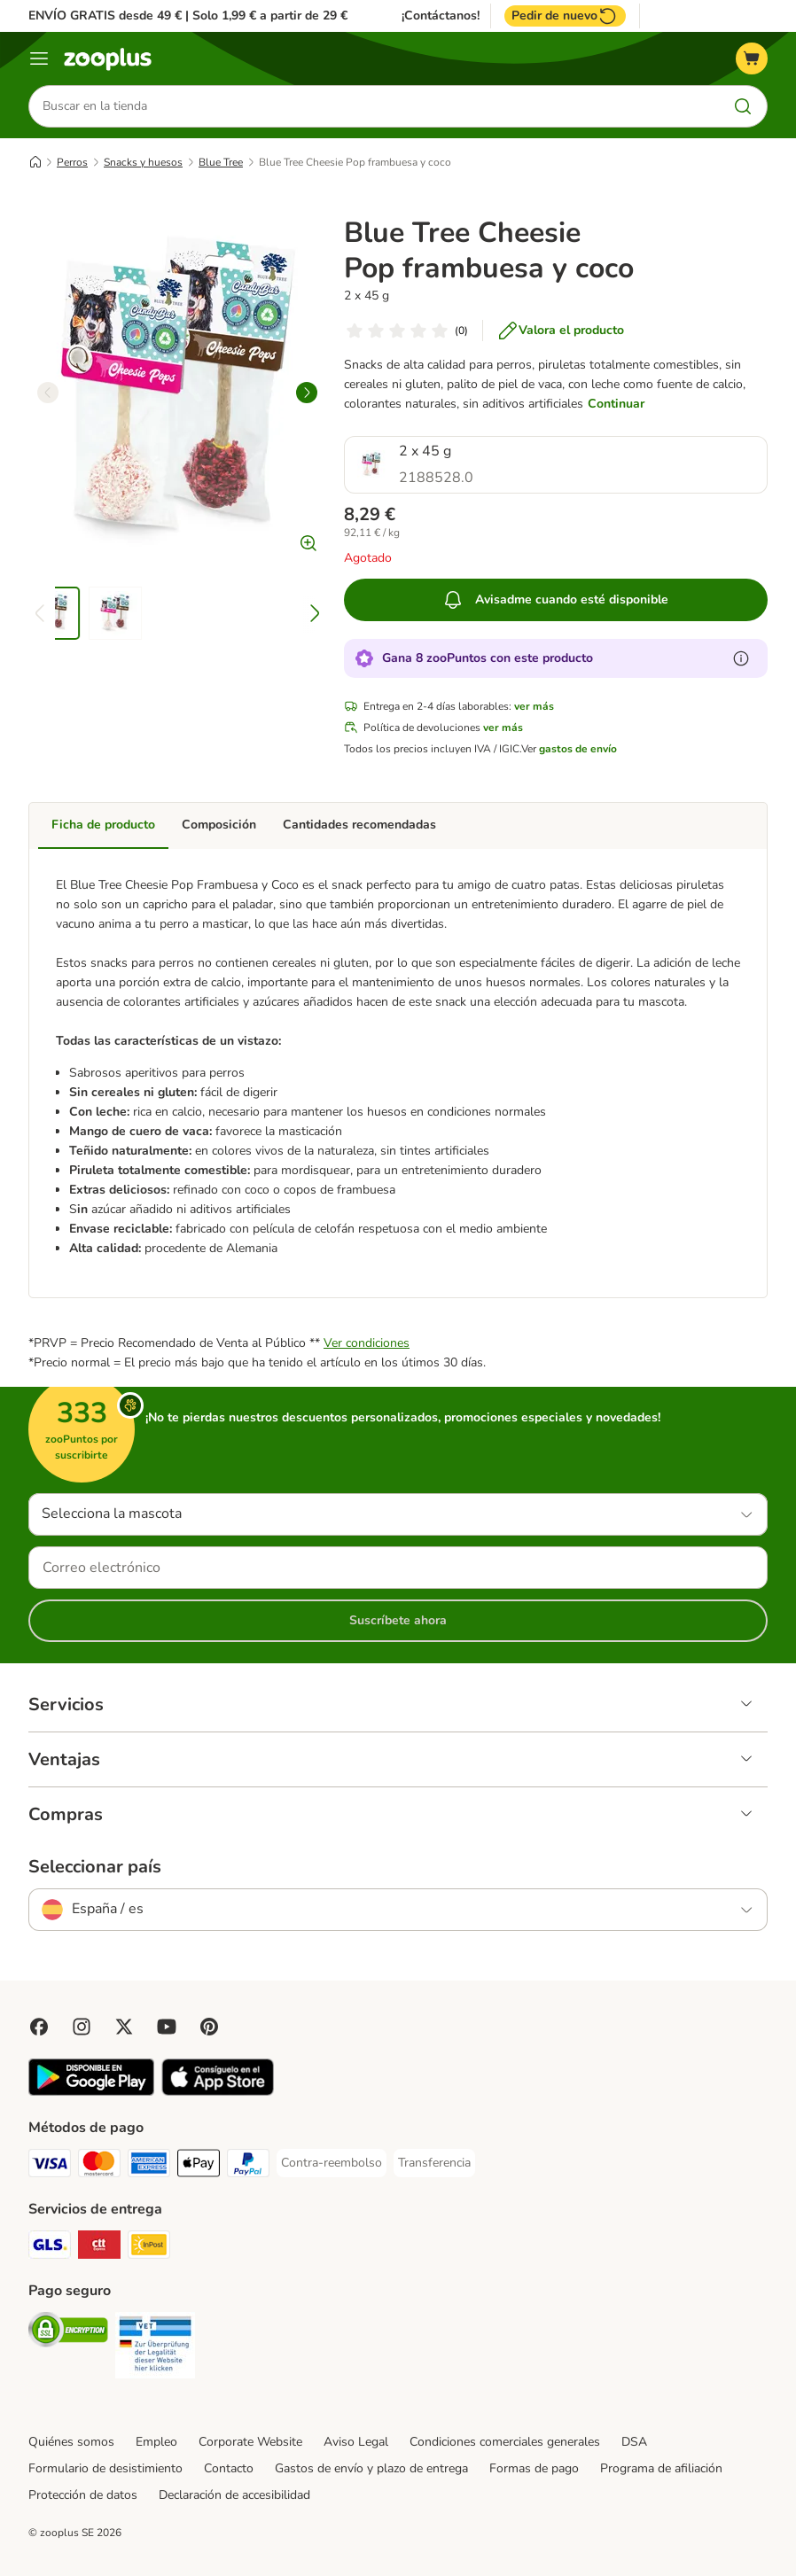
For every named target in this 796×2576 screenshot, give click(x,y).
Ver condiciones (367, 1343)
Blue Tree (221, 162)
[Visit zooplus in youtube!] (166, 2026)
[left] (48, 392)
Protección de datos (82, 2495)
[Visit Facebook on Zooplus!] (39, 2026)
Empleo (156, 2441)
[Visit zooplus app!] (91, 2091)
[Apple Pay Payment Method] (198, 2166)
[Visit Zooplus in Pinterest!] (209, 2026)
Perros (72, 162)
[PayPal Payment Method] (248, 2166)
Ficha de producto (103, 824)
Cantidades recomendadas (359, 824)
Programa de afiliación (661, 2468)
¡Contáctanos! (441, 16)
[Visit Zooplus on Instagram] (81, 2026)
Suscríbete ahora (398, 1620)
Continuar (616, 403)
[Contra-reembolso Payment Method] (331, 2163)
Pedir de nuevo (565, 16)
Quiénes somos (71, 2441)
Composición (219, 824)
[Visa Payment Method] (49, 2166)
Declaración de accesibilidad (234, 2495)
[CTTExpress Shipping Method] (99, 2247)
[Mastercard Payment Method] (99, 2166)
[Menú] (39, 58)
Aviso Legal (356, 2441)
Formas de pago (534, 2468)
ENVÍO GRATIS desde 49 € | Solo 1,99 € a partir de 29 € (187, 15)
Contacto (229, 2468)
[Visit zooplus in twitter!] (124, 2026)
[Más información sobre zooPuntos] (741, 658)
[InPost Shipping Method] (149, 2247)
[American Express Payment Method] (149, 2166)
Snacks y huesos (143, 162)
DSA (634, 2441)
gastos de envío (578, 749)
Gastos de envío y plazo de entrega (371, 2468)
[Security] (68, 2333)
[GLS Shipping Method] (49, 2247)
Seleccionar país (94, 1867)
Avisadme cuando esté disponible (555, 600)
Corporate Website (250, 2441)
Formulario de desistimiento (105, 2468)
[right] (306, 392)
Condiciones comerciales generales (505, 2441)
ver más (534, 706)
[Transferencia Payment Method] (434, 2163)
